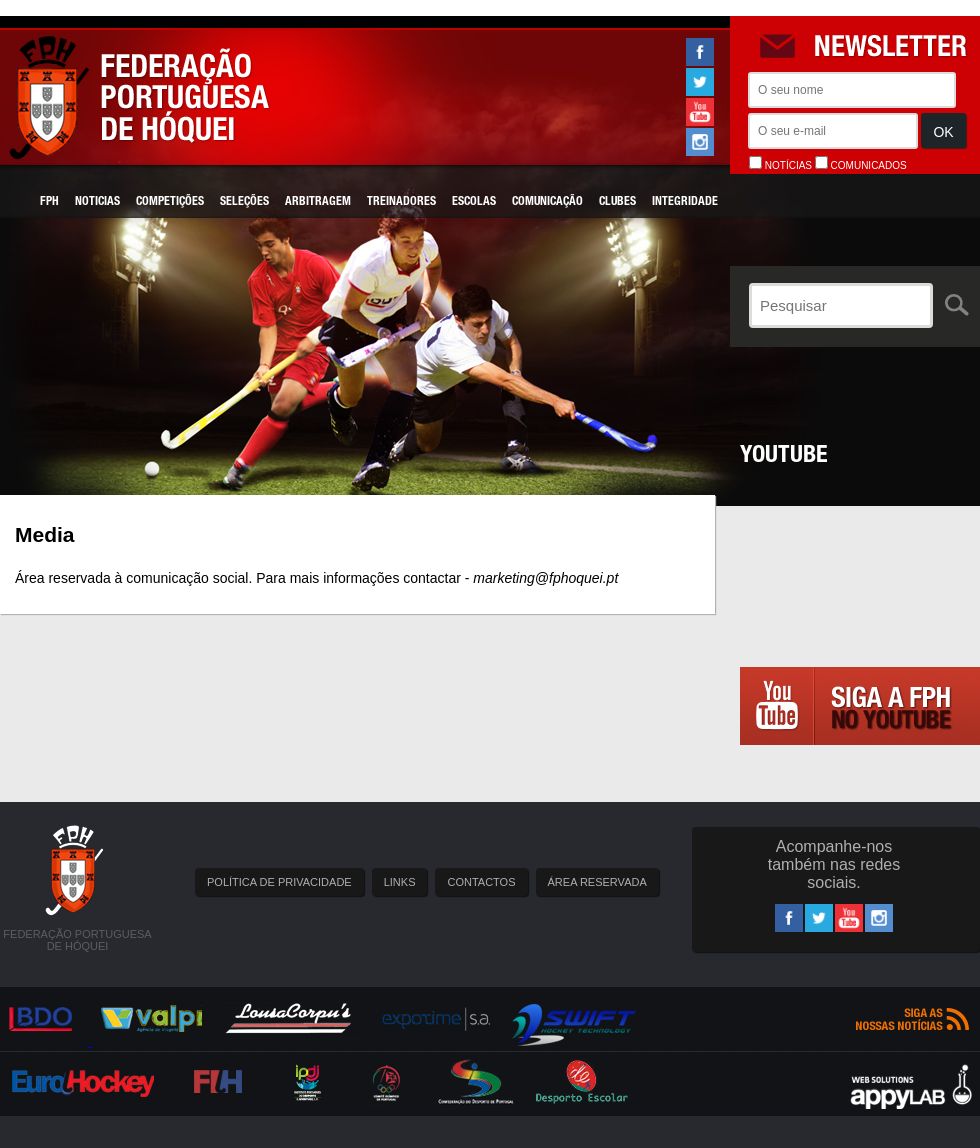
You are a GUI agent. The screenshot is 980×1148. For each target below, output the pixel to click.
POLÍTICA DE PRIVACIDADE (279, 882)
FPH (49, 202)
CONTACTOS (481, 882)
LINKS (400, 882)
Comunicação (547, 202)
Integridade (685, 202)
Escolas (474, 202)
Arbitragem (318, 202)
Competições (170, 202)
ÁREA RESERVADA (597, 882)
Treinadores (401, 202)
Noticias (97, 202)
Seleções (244, 202)
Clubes (617, 202)
